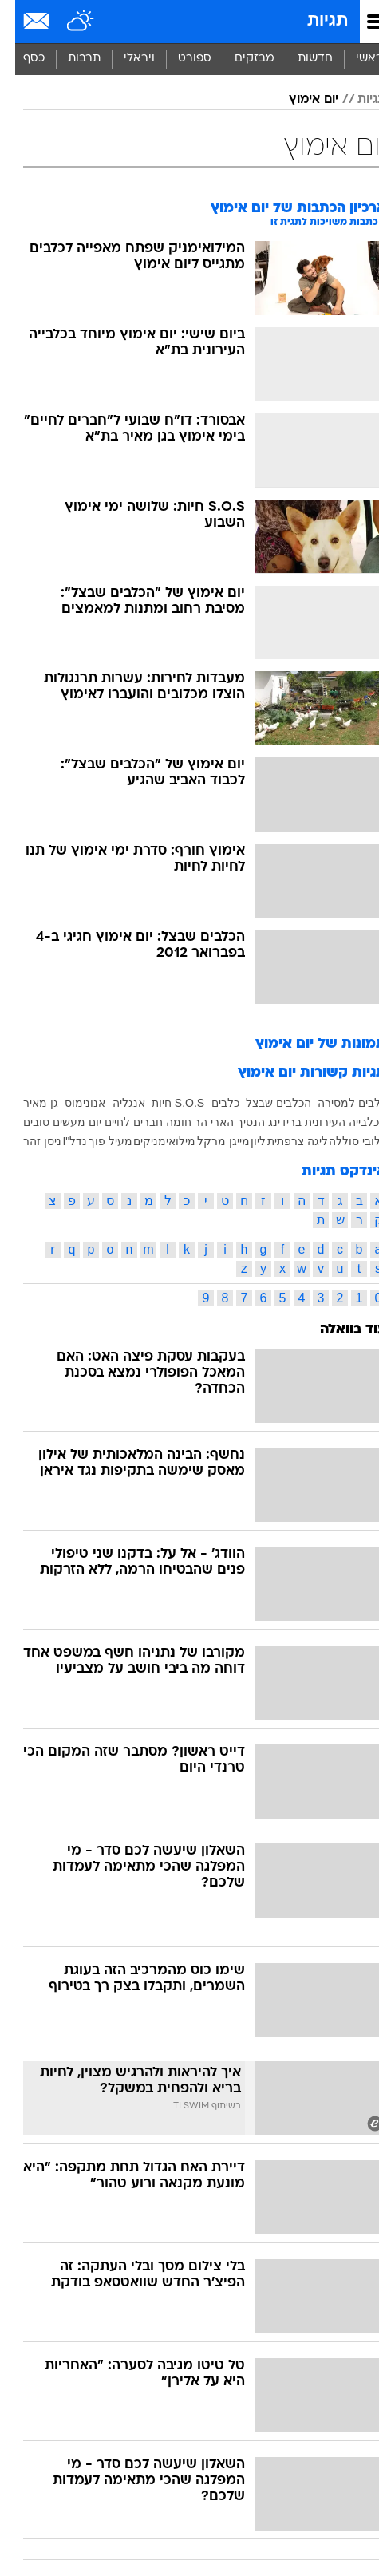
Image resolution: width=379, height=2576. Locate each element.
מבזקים (239, 59)
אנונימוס (69, 1102)
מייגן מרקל (208, 1141)
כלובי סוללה (342, 1141)
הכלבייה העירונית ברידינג (312, 1122)
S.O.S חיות (162, 1102)
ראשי (354, 59)
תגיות (312, 21)
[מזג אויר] (66, 22)
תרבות (69, 59)
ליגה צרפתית (282, 1141)
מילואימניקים (149, 1141)
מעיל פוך (95, 1141)
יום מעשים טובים (47, 1122)
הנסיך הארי (222, 1122)
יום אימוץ (298, 99)
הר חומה (172, 1122)
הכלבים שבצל (263, 1102)
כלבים (210, 1102)
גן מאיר (25, 1102)
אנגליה (113, 1102)
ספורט (179, 59)
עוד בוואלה (338, 1330)
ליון (243, 1141)
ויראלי (124, 59)
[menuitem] (299, 59)
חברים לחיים (118, 1122)
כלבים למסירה (336, 1102)
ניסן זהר (27, 1141)
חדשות (300, 59)
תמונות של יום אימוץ (305, 1044)
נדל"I (59, 1141)
